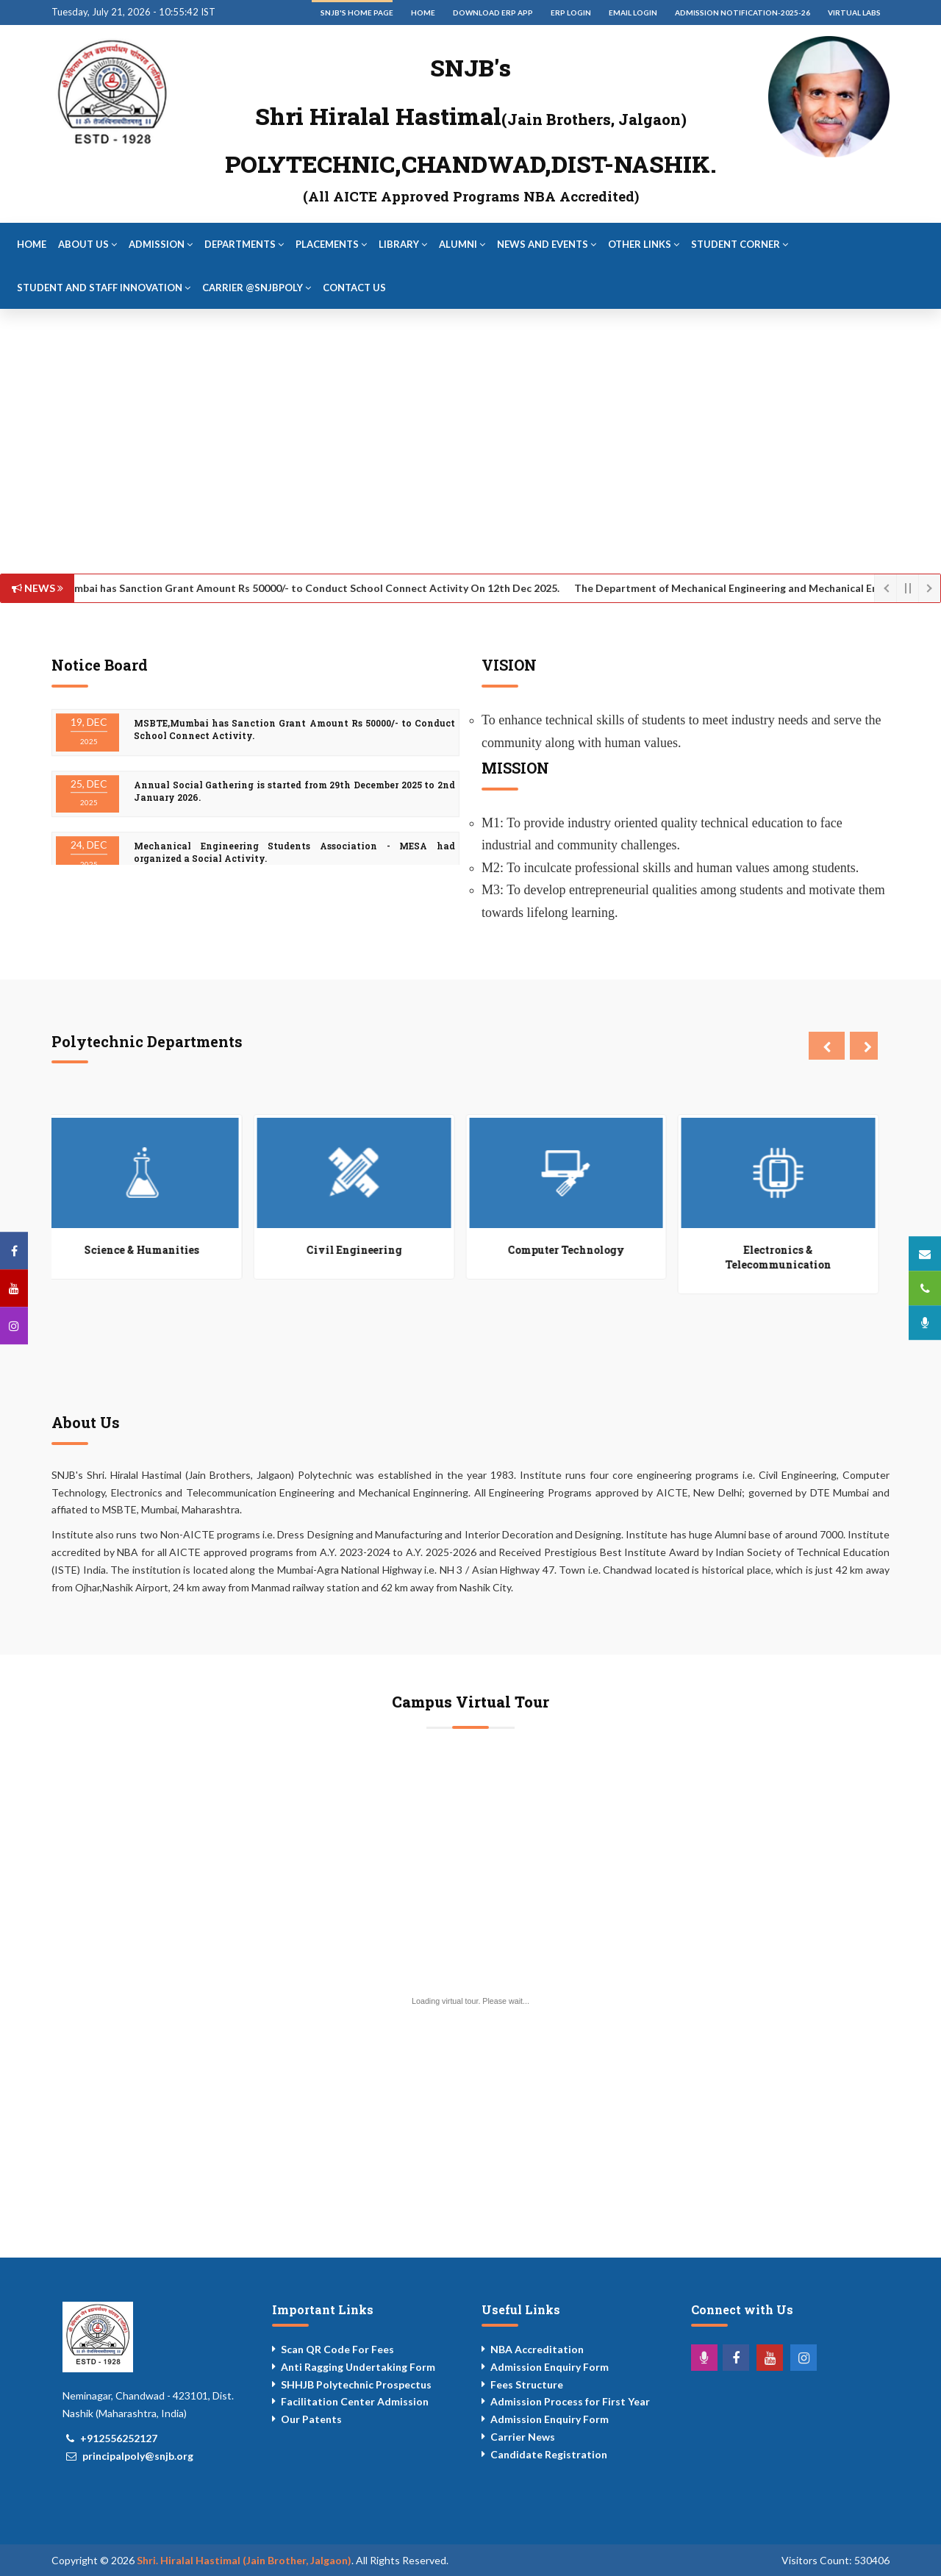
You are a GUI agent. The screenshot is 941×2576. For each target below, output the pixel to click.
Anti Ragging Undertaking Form (358, 2367)
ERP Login (571, 12)
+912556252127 (118, 2438)
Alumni (462, 244)
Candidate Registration (548, 2454)
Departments (244, 244)
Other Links (643, 244)
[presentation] (827, 1046)
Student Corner (739, 244)
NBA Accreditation (537, 2349)
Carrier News (522, 2436)
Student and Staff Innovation (103, 287)
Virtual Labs (854, 12)
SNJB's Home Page (357, 12)
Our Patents (311, 2419)
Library (403, 244)
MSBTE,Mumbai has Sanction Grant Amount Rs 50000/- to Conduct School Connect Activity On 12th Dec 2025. (293, 588)
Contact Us (354, 287)
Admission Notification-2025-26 (742, 12)
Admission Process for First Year (570, 2401)
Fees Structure (526, 2384)
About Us (87, 244)
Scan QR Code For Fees (337, 2349)
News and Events (546, 244)
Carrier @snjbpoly (256, 287)
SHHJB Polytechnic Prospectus (356, 2384)
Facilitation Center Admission (355, 2401)
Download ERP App (493, 12)
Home (423, 12)
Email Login (633, 12)
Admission (161, 244)
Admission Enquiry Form (549, 2367)
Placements (331, 244)
